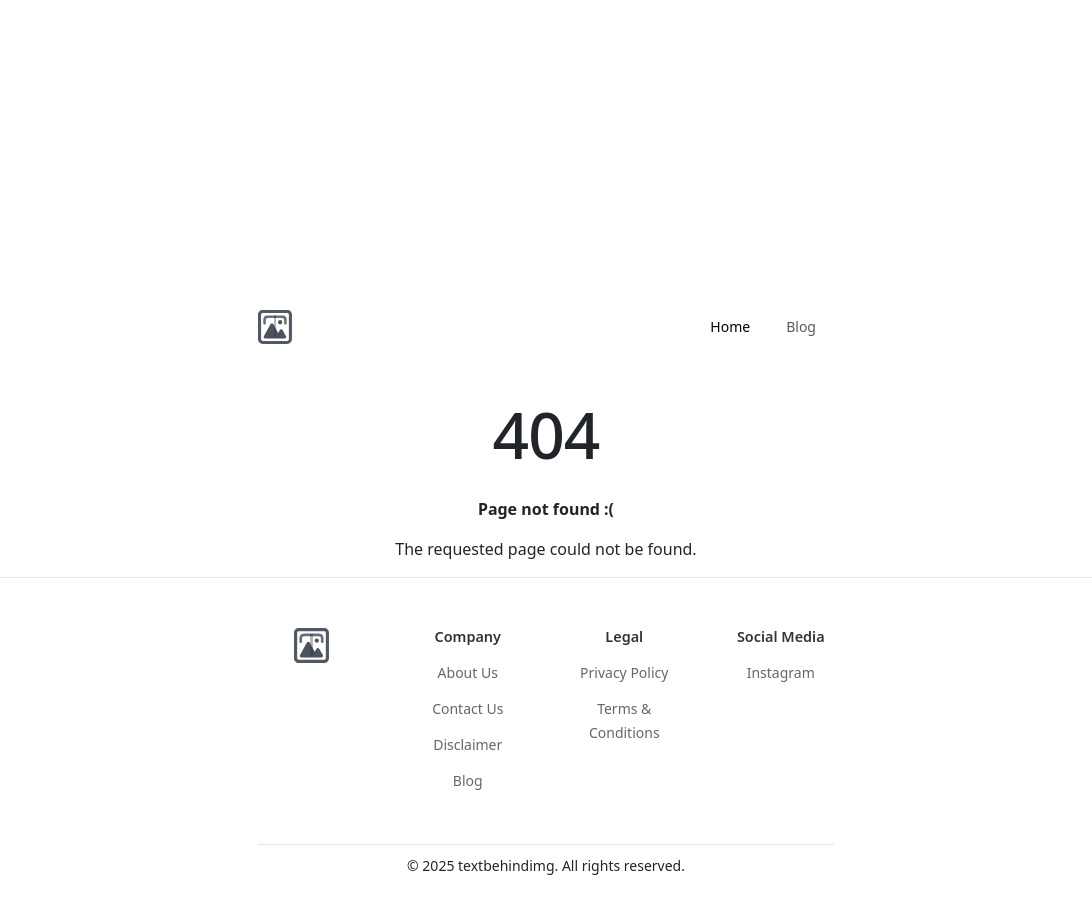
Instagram (781, 672)
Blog (801, 326)
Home (730, 326)
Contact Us (467, 708)
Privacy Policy (624, 672)
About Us (468, 672)
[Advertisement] (546, 140)
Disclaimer (467, 744)
